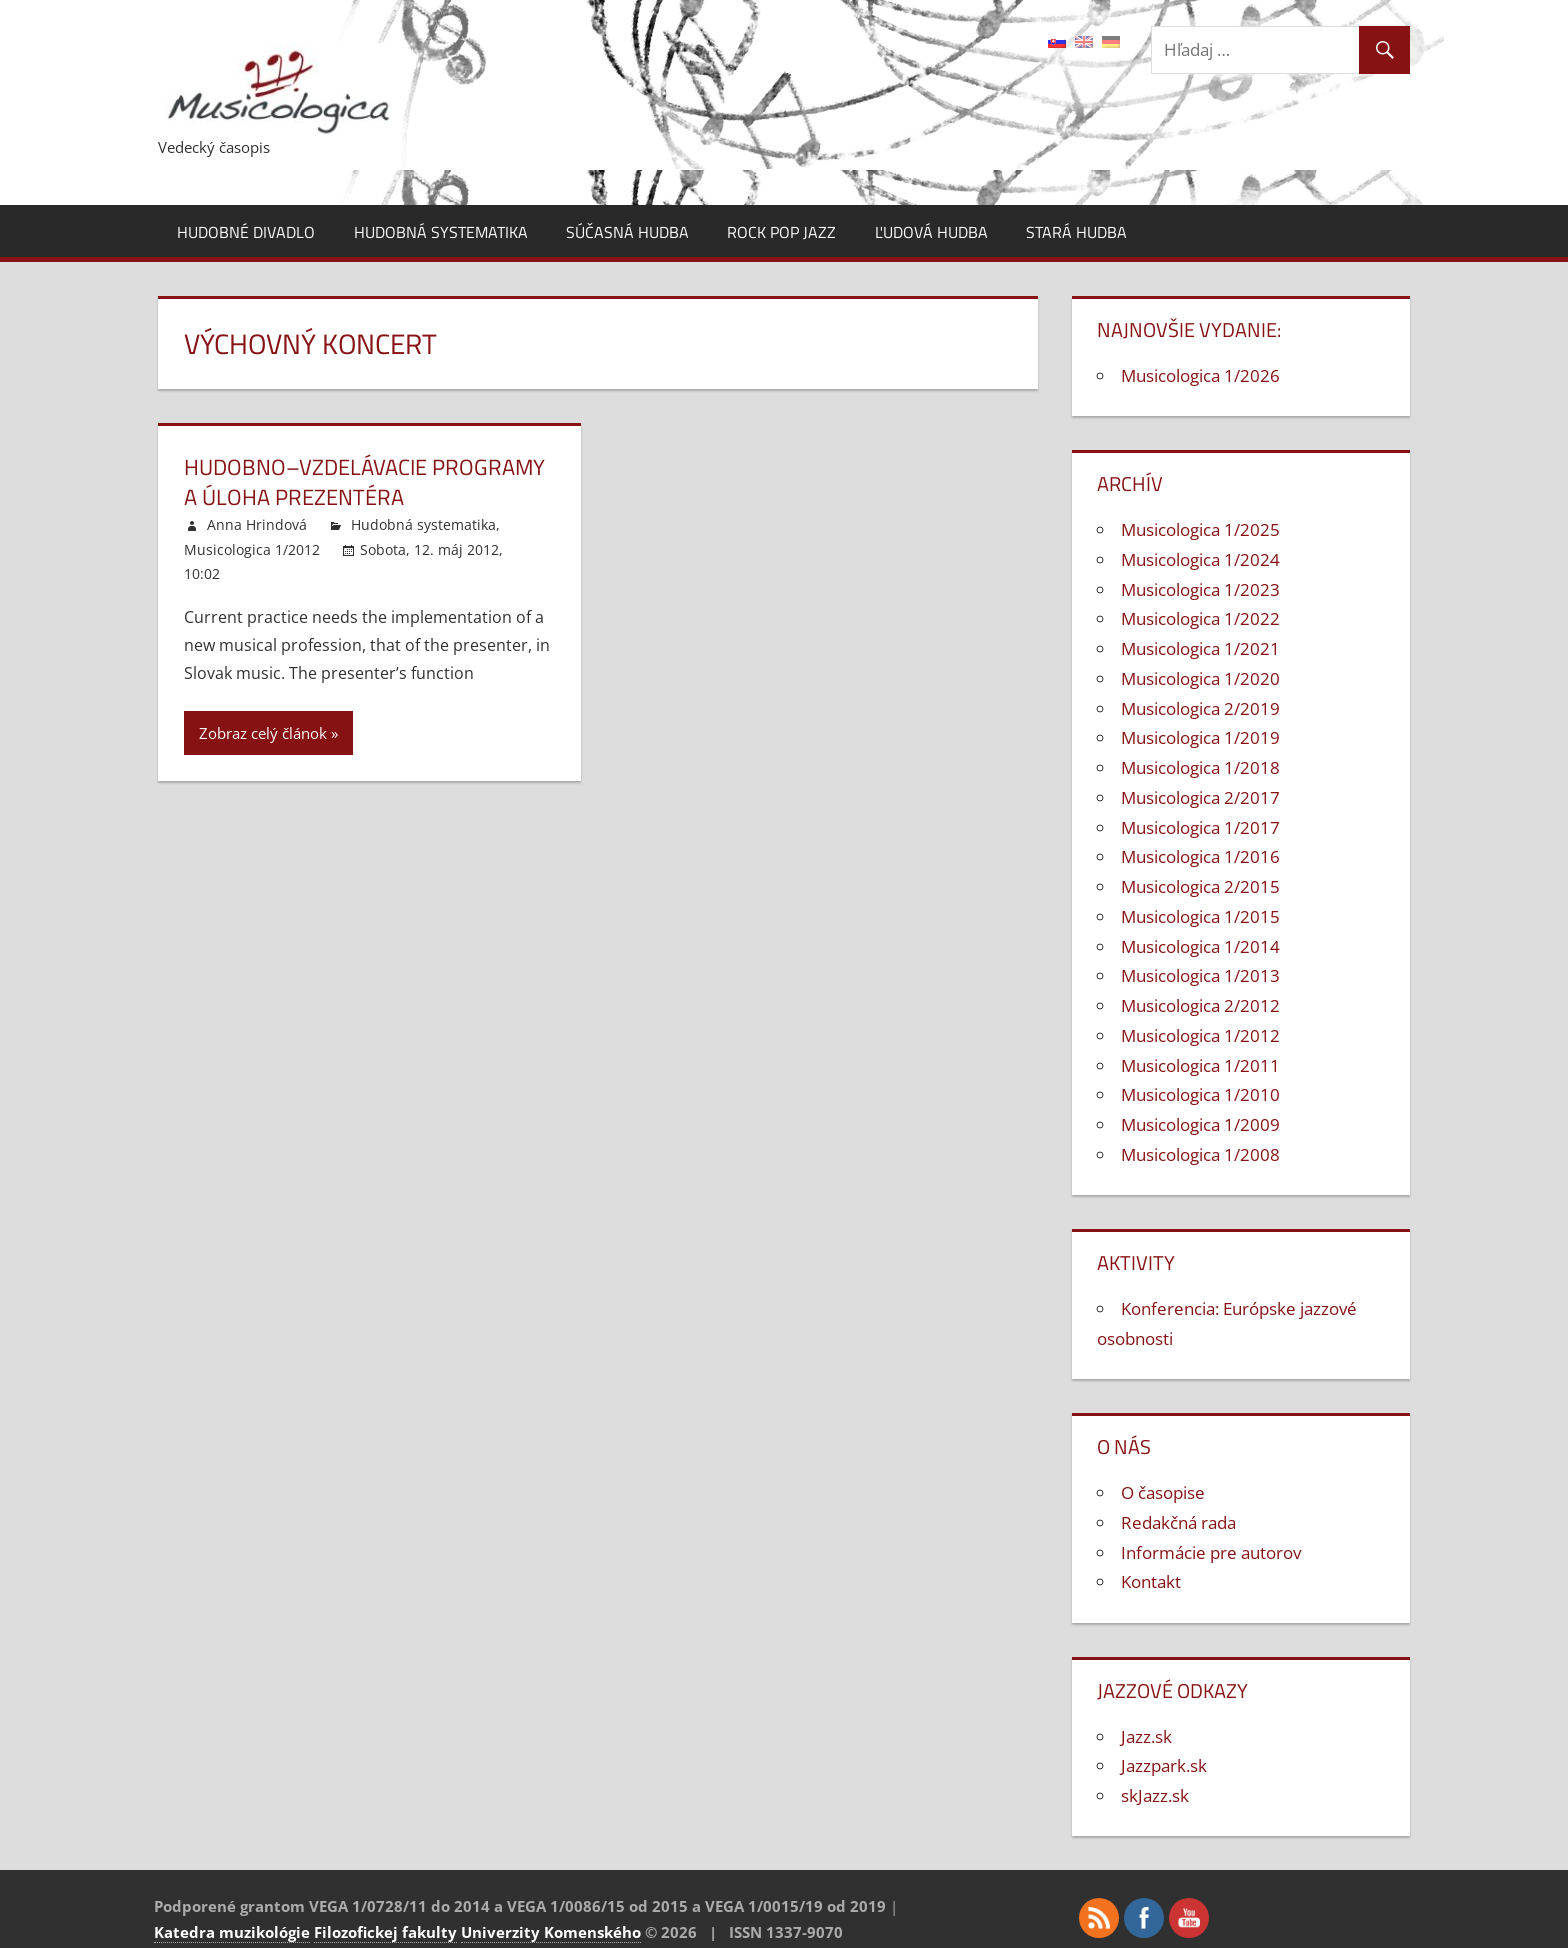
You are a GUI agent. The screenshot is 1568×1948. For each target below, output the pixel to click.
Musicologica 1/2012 (252, 549)
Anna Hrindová (257, 524)
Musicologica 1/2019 (1200, 737)
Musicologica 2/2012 (1200, 1005)
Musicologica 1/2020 (1200, 678)
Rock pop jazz (781, 232)
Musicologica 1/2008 (1200, 1154)
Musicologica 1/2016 (1200, 856)
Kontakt (1151, 1581)
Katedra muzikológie (232, 1932)
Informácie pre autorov (1211, 1552)
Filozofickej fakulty (385, 1932)
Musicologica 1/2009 (1200, 1124)
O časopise (1163, 1492)
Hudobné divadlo (246, 232)
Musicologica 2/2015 (1200, 886)
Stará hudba (1076, 232)
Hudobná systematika (441, 232)
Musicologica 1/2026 (1200, 375)
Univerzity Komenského (551, 1932)
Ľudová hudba (931, 232)
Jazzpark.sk (1164, 1765)
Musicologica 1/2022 (1200, 618)
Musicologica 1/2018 (1200, 767)
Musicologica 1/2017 (1200, 827)
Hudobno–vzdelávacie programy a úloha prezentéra (364, 482)
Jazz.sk (1146, 1736)
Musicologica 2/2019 (1200, 708)
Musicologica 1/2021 (1200, 648)
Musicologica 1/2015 (1200, 916)
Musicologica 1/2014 (1200, 946)
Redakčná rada (1178, 1522)
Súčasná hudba (627, 232)
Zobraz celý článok (263, 733)
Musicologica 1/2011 (1200, 1065)
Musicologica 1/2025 (1200, 529)
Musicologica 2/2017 (1200, 797)
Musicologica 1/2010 (1200, 1094)
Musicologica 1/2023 (1200, 589)
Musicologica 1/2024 (1200, 559)
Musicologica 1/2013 (1200, 975)
